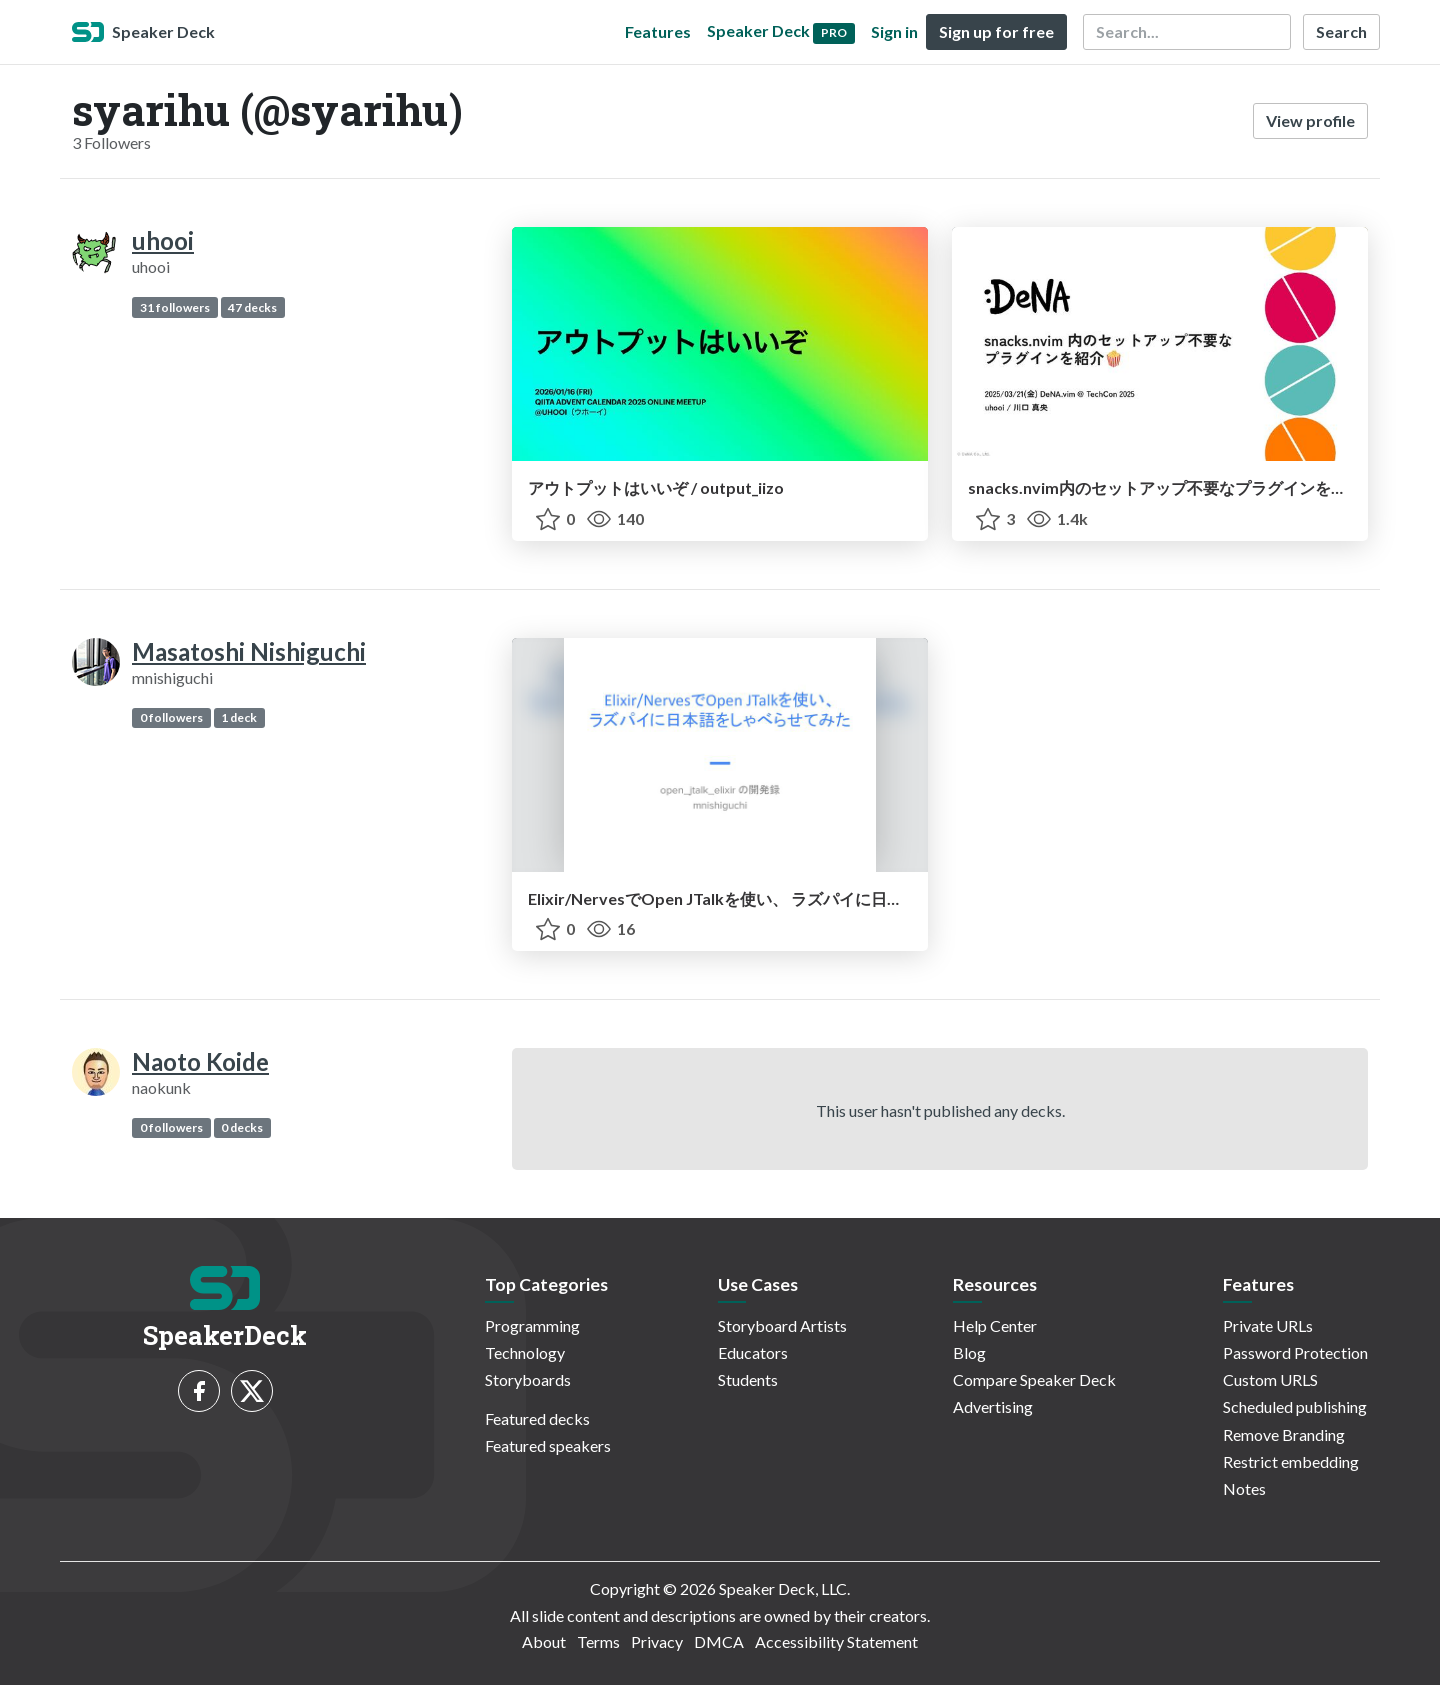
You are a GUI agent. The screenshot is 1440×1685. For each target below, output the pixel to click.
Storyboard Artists (782, 1325)
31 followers (175, 307)
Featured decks (537, 1418)
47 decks (252, 307)
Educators (753, 1352)
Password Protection (1295, 1352)
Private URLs (1268, 1325)
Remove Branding (1284, 1434)
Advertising (993, 1406)
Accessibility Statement (836, 1641)
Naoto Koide (200, 1061)
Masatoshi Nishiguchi (249, 651)
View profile (1310, 120)
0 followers (171, 717)
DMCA (719, 1641)
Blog (969, 1352)
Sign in (894, 31)
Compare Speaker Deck (1034, 1379)
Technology (525, 1352)
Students (748, 1379)
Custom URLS (1270, 1379)
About (544, 1641)
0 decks (242, 1127)
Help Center (995, 1325)
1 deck (239, 717)
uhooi (163, 240)
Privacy (657, 1641)
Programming (532, 1325)
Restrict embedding (1291, 1461)
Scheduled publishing (1295, 1406)
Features (658, 31)
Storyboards (528, 1379)
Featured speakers (548, 1445)
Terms (598, 1641)
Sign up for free (996, 31)
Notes (1244, 1488)
